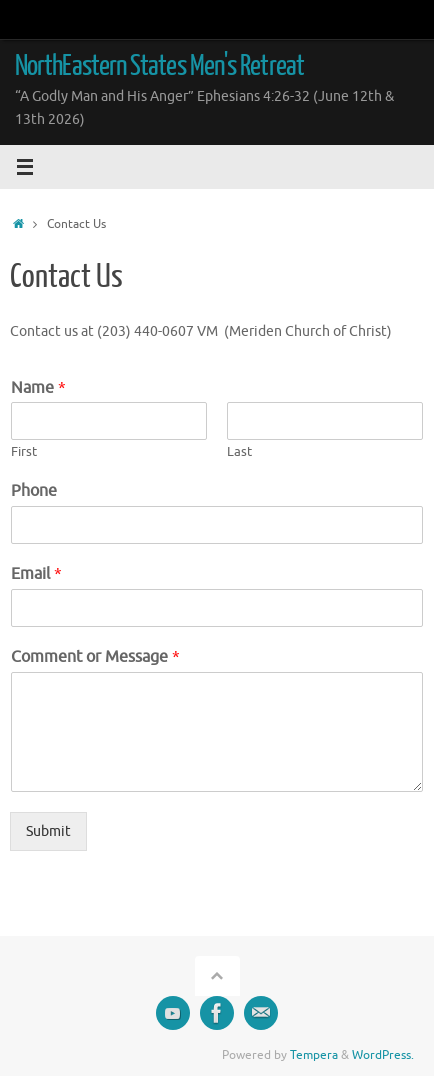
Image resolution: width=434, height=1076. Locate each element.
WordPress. (383, 1055)
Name (38, 388)
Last (239, 452)
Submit (48, 831)
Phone (34, 491)
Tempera (314, 1055)
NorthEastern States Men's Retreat (159, 66)
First (24, 452)
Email (36, 574)
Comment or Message (95, 657)
